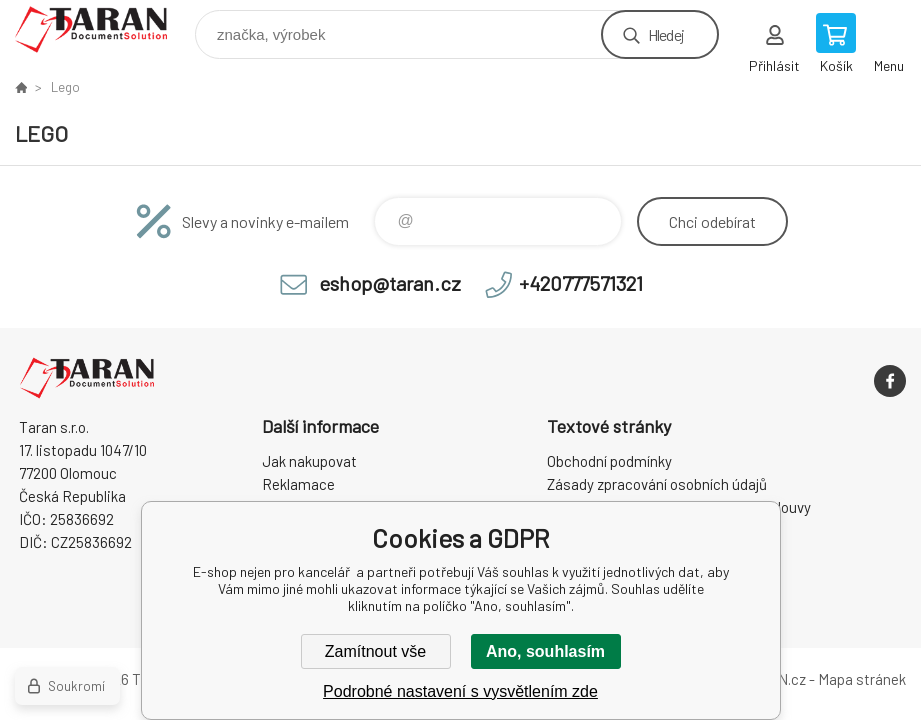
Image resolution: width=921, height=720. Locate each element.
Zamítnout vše (375, 651)
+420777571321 (581, 283)
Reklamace (298, 484)
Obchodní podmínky (609, 461)
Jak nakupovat (309, 461)
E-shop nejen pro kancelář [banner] (103, 29)
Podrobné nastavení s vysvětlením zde (460, 691)
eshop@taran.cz (390, 283)
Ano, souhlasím (545, 651)
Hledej (666, 34)
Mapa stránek (862, 679)
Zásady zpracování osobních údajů (657, 484)
